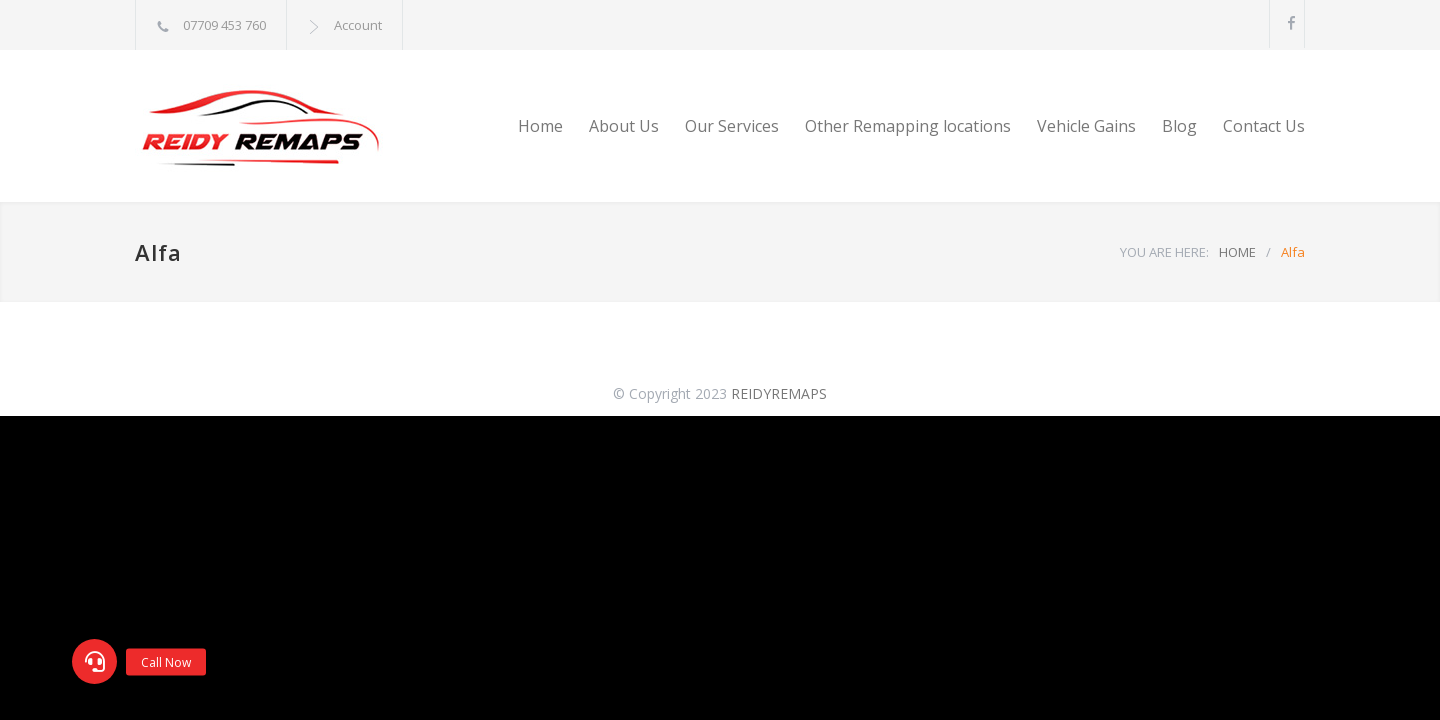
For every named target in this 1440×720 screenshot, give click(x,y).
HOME (1237, 252)
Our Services (732, 126)
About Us (624, 126)
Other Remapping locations (908, 126)
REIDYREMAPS (779, 393)
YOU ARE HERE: (1164, 252)
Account (358, 25)
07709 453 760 (224, 25)
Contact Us (1264, 126)
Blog (1179, 126)
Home (540, 126)
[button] (94, 661)
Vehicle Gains (1086, 126)
